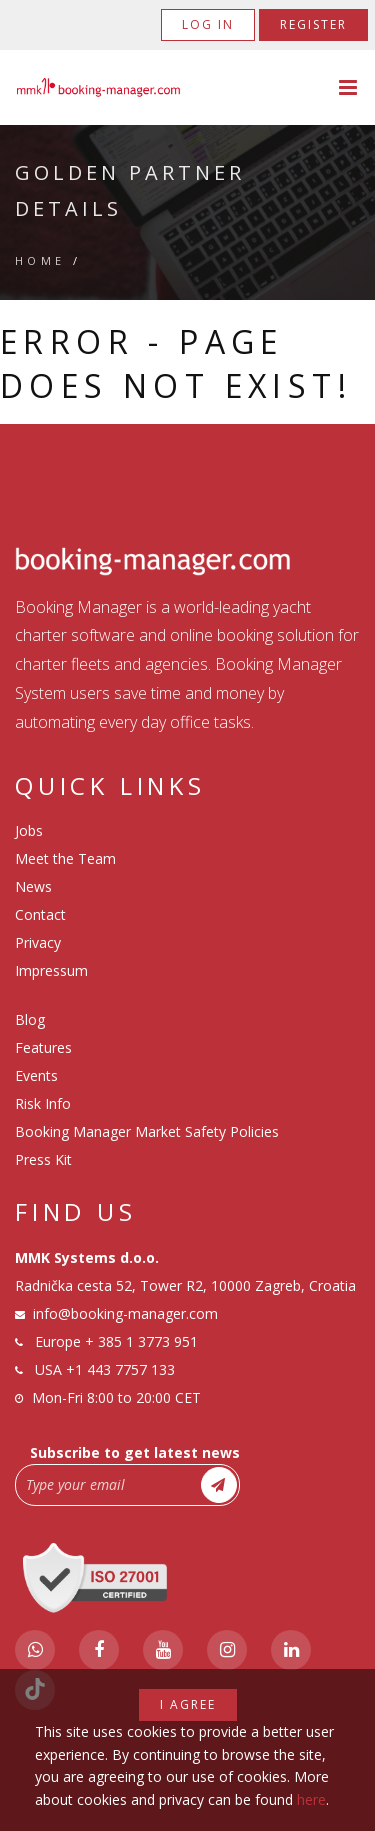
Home (40, 260)
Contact (40, 914)
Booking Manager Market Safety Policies (147, 1131)
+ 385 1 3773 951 (141, 1341)
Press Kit (43, 1159)
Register (313, 24)
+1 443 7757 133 (120, 1369)
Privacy (38, 942)
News (33, 886)
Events (36, 1075)
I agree (188, 1704)
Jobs (29, 830)
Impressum (51, 970)
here (311, 1799)
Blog (30, 1019)
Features (43, 1047)
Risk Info (43, 1103)
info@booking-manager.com (125, 1313)
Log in (208, 24)
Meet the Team (65, 858)
